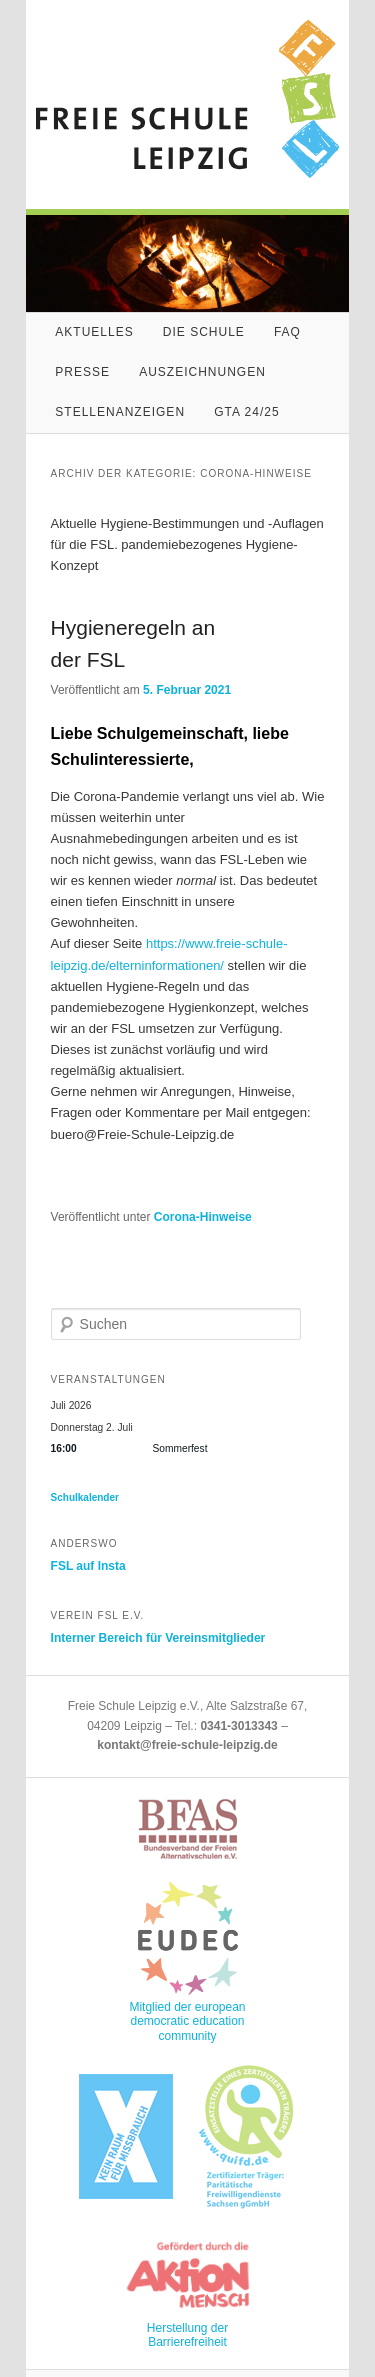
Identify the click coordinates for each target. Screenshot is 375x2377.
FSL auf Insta (88, 1566)
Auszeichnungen (202, 372)
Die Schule (204, 332)
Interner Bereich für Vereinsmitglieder (158, 1638)
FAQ (287, 332)
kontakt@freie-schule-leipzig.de (187, 1745)
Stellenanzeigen (120, 412)
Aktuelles (94, 332)
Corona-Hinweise (203, 1217)
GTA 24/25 (246, 412)
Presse (82, 372)
